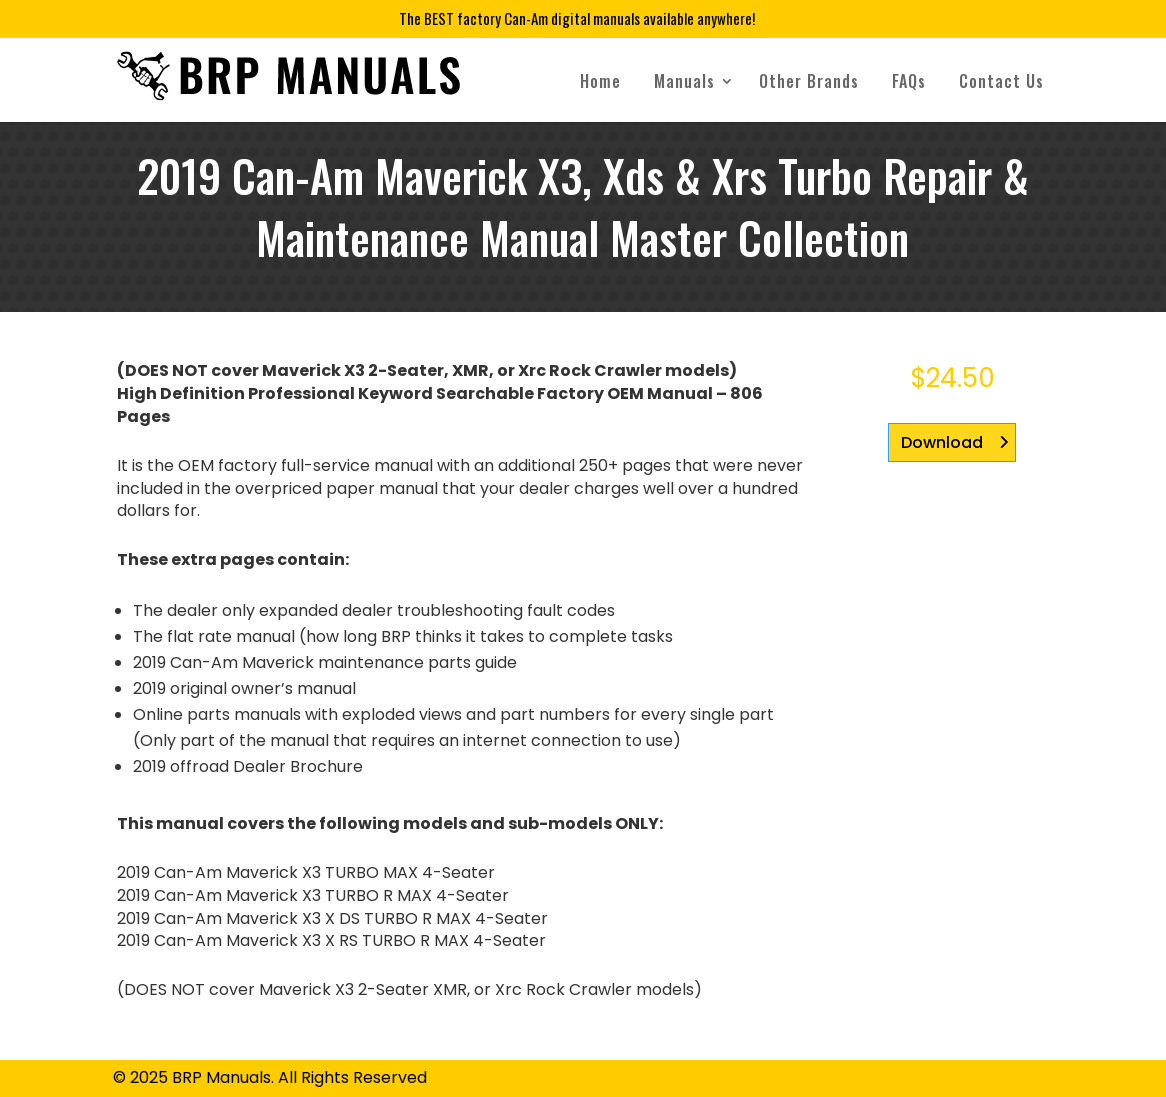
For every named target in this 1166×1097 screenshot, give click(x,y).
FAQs (909, 81)
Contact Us (1001, 81)
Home (600, 81)
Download (942, 442)
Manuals (684, 81)
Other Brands (809, 81)
